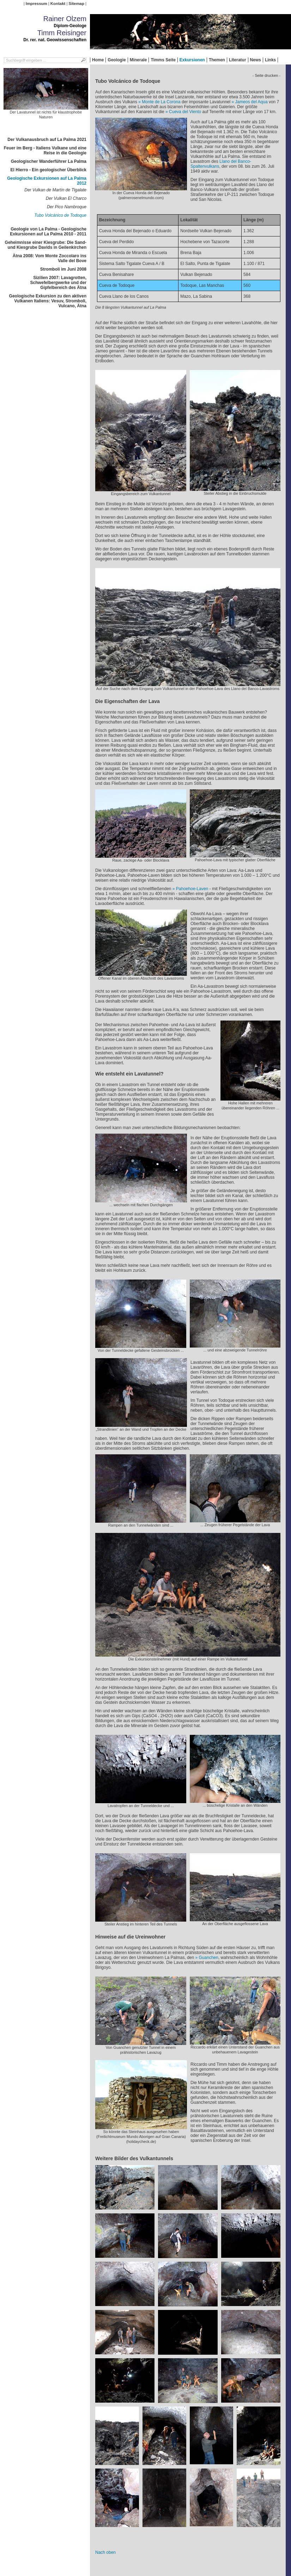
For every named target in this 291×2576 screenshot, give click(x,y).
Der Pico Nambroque (66, 206)
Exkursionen (192, 59)
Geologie (117, 59)
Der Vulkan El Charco (66, 198)
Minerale (138, 59)
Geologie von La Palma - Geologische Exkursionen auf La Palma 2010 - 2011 (48, 231)
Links (270, 59)
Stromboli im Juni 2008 (63, 269)
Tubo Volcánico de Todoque (60, 215)
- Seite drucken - (266, 75)
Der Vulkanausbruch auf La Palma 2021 (46, 139)
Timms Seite (163, 59)
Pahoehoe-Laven (192, 888)
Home (98, 59)
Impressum (36, 3)
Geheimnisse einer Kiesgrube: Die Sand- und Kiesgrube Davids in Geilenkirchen (45, 245)
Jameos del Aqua (251, 101)
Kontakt (57, 3)
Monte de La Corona (161, 101)
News (255, 59)
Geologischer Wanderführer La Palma (48, 161)
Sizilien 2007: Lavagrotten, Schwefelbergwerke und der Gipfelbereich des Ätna (58, 282)
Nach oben (105, 2552)
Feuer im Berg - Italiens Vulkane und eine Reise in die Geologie (45, 150)
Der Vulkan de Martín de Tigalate (55, 189)
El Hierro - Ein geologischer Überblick (48, 169)
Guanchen (208, 1957)
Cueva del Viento (185, 111)
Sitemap (76, 3)
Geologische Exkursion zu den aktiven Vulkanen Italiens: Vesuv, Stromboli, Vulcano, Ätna (47, 301)
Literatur (237, 59)
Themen (217, 59)
